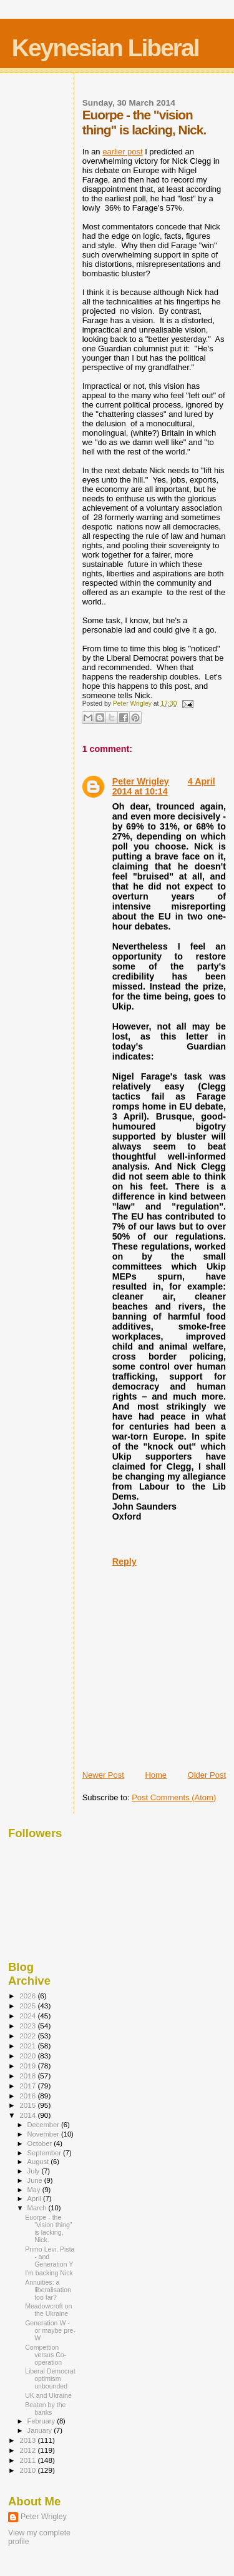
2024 (28, 2016)
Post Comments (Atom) (174, 1797)
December (44, 2124)
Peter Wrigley (140, 781)
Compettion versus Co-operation (45, 2354)
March (38, 2208)
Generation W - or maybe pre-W (50, 2330)
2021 (28, 2046)
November (44, 2134)
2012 (28, 2450)
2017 (28, 2086)
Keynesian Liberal (105, 47)
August (39, 2161)
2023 (28, 2026)
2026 (28, 1996)
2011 (28, 2460)
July (34, 2171)
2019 (28, 2066)
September (45, 2153)
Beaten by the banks (45, 2408)
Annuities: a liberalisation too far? (48, 2289)
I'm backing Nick (49, 2273)
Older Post (207, 1775)
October (40, 2143)
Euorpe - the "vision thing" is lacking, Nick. (48, 2228)
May (34, 2189)
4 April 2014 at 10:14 (163, 786)
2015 (28, 2105)
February (42, 2421)
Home (156, 1775)
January (40, 2430)
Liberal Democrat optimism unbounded (50, 2378)
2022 (28, 2036)
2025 (28, 2006)
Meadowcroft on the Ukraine (48, 2309)
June (35, 2180)
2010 (28, 2470)
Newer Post (103, 1775)
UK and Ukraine (48, 2395)
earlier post (122, 151)
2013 (28, 2440)
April (35, 2198)
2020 (28, 2056)
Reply (124, 1561)
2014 (28, 2115)
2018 (28, 2076)
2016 (28, 2096)
